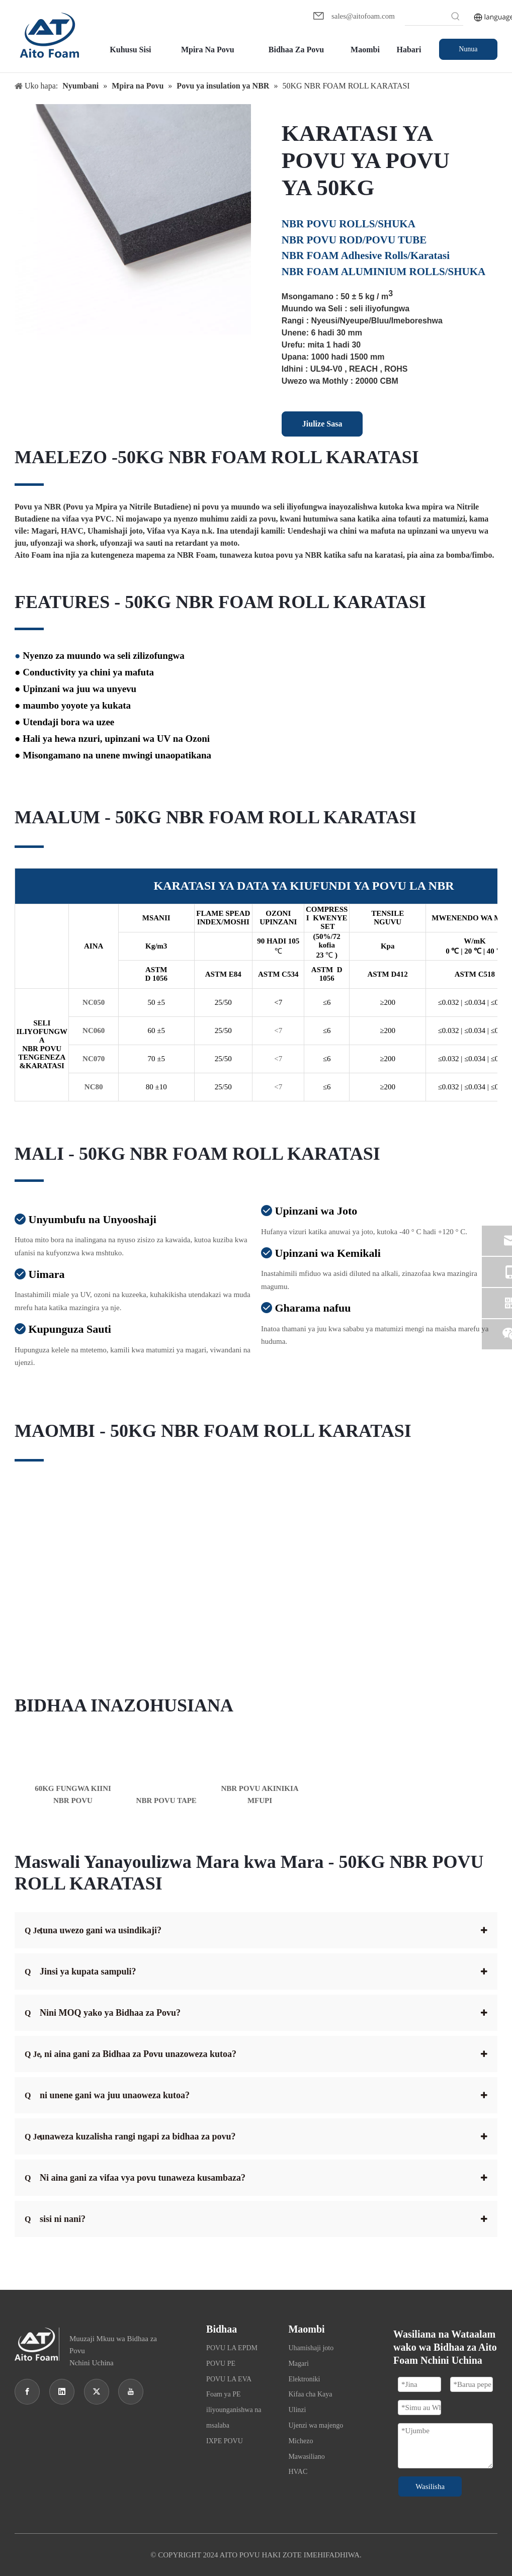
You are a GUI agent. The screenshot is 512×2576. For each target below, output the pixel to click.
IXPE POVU (224, 2441)
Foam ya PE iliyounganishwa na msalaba (233, 2409)
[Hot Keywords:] (455, 17)
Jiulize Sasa (322, 423)
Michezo (300, 2441)
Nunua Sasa (468, 52)
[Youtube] (130, 2392)
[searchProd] (426, 17)
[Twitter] (96, 2392)
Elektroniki (304, 2379)
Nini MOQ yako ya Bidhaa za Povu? (103, 2013)
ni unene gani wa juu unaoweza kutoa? (107, 2095)
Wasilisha (430, 2486)
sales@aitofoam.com (363, 16)
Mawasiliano (306, 2456)
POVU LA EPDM (232, 2348)
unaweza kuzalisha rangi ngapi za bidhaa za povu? (130, 2136)
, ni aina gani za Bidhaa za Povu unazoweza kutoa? (130, 2054)
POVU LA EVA (228, 2379)
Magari (298, 2363)
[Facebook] (27, 2392)
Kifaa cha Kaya (310, 2394)
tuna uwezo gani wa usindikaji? (93, 1930)
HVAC (297, 2471)
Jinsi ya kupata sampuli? (80, 1971)
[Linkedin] (61, 2392)
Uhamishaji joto (310, 2348)
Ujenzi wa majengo (315, 2425)
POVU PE (220, 2363)
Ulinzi (297, 2410)
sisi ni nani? (55, 2219)
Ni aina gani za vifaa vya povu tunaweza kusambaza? (135, 2178)
